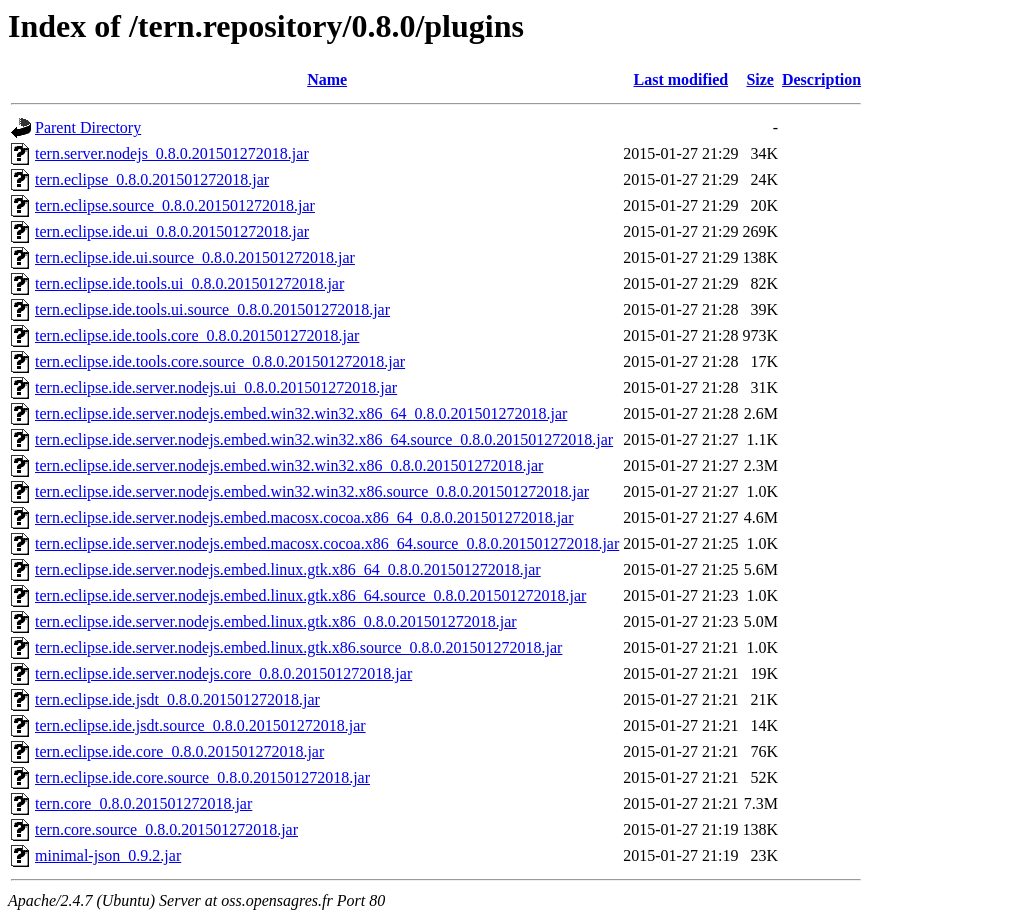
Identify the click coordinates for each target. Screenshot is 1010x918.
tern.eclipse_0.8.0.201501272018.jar (152, 179)
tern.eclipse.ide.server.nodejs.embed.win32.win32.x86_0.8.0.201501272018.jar (289, 465)
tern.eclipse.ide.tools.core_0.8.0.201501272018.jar (197, 335)
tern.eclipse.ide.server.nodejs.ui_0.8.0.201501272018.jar (216, 387)
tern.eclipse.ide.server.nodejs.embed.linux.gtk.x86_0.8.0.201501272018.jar (276, 621)
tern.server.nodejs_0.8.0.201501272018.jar (172, 153)
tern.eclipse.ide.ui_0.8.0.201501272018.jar (172, 231)
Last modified (681, 79)
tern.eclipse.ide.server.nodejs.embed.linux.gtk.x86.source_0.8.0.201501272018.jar (298, 647)
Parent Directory (88, 127)
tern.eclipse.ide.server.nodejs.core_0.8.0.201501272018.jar (223, 673)
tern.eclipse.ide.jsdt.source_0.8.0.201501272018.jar (200, 725)
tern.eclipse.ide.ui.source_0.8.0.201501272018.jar (195, 257)
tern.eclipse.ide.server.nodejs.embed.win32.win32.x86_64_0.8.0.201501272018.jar (301, 413)
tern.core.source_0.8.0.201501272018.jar (166, 829)
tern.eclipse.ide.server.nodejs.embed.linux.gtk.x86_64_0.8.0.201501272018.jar (288, 569)
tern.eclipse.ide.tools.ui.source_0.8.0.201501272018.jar (212, 309)
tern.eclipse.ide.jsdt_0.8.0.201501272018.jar (177, 699)
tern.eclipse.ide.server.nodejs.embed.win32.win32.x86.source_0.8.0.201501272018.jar (312, 491)
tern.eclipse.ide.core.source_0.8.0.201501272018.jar (202, 777)
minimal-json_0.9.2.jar (108, 855)
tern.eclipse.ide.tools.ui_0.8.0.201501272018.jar (189, 283)
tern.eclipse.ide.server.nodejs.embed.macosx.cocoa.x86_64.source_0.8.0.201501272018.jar (327, 543)
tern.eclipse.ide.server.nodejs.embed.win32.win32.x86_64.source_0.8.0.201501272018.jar (324, 439)
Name (327, 79)
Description (821, 79)
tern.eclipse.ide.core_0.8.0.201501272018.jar (179, 751)
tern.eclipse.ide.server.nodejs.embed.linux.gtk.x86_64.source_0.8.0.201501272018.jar (310, 595)
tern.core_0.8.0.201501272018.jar (143, 803)
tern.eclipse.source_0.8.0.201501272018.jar (175, 205)
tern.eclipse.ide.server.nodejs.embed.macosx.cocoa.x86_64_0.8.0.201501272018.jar (304, 517)
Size (760, 79)
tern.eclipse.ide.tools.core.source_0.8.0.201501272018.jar (220, 361)
